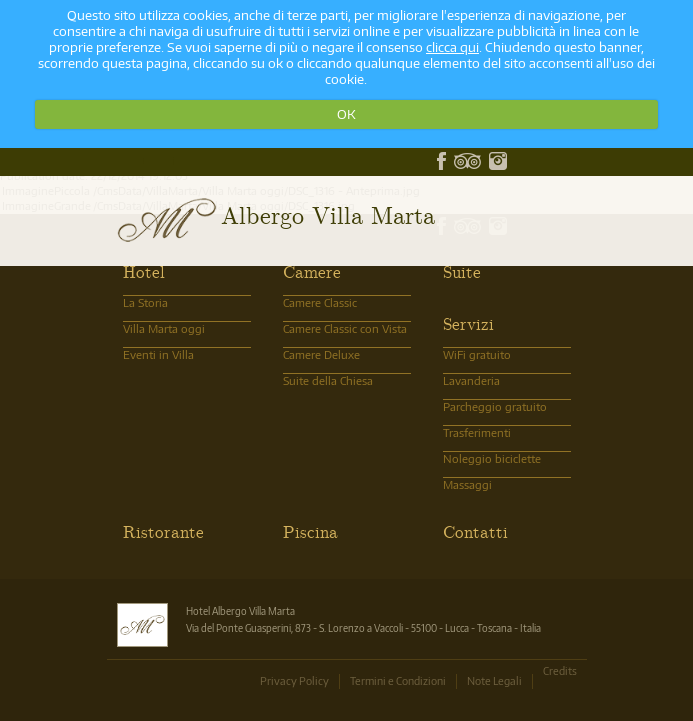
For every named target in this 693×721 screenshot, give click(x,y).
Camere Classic (320, 302)
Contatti (475, 531)
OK (346, 114)
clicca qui (452, 47)
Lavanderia (471, 380)
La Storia (145, 302)
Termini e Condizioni (398, 680)
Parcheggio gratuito (495, 406)
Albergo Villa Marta (328, 214)
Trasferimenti (477, 432)
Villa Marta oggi (164, 328)
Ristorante (163, 531)
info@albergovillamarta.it (173, 160)
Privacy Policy (294, 680)
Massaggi (467, 484)
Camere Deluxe (321, 354)
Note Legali (494, 680)
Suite (462, 271)
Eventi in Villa (158, 354)
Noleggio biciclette (492, 458)
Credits (560, 670)
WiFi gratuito (477, 354)
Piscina (310, 531)
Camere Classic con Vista (345, 328)
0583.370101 (143, 160)
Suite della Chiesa (328, 380)
